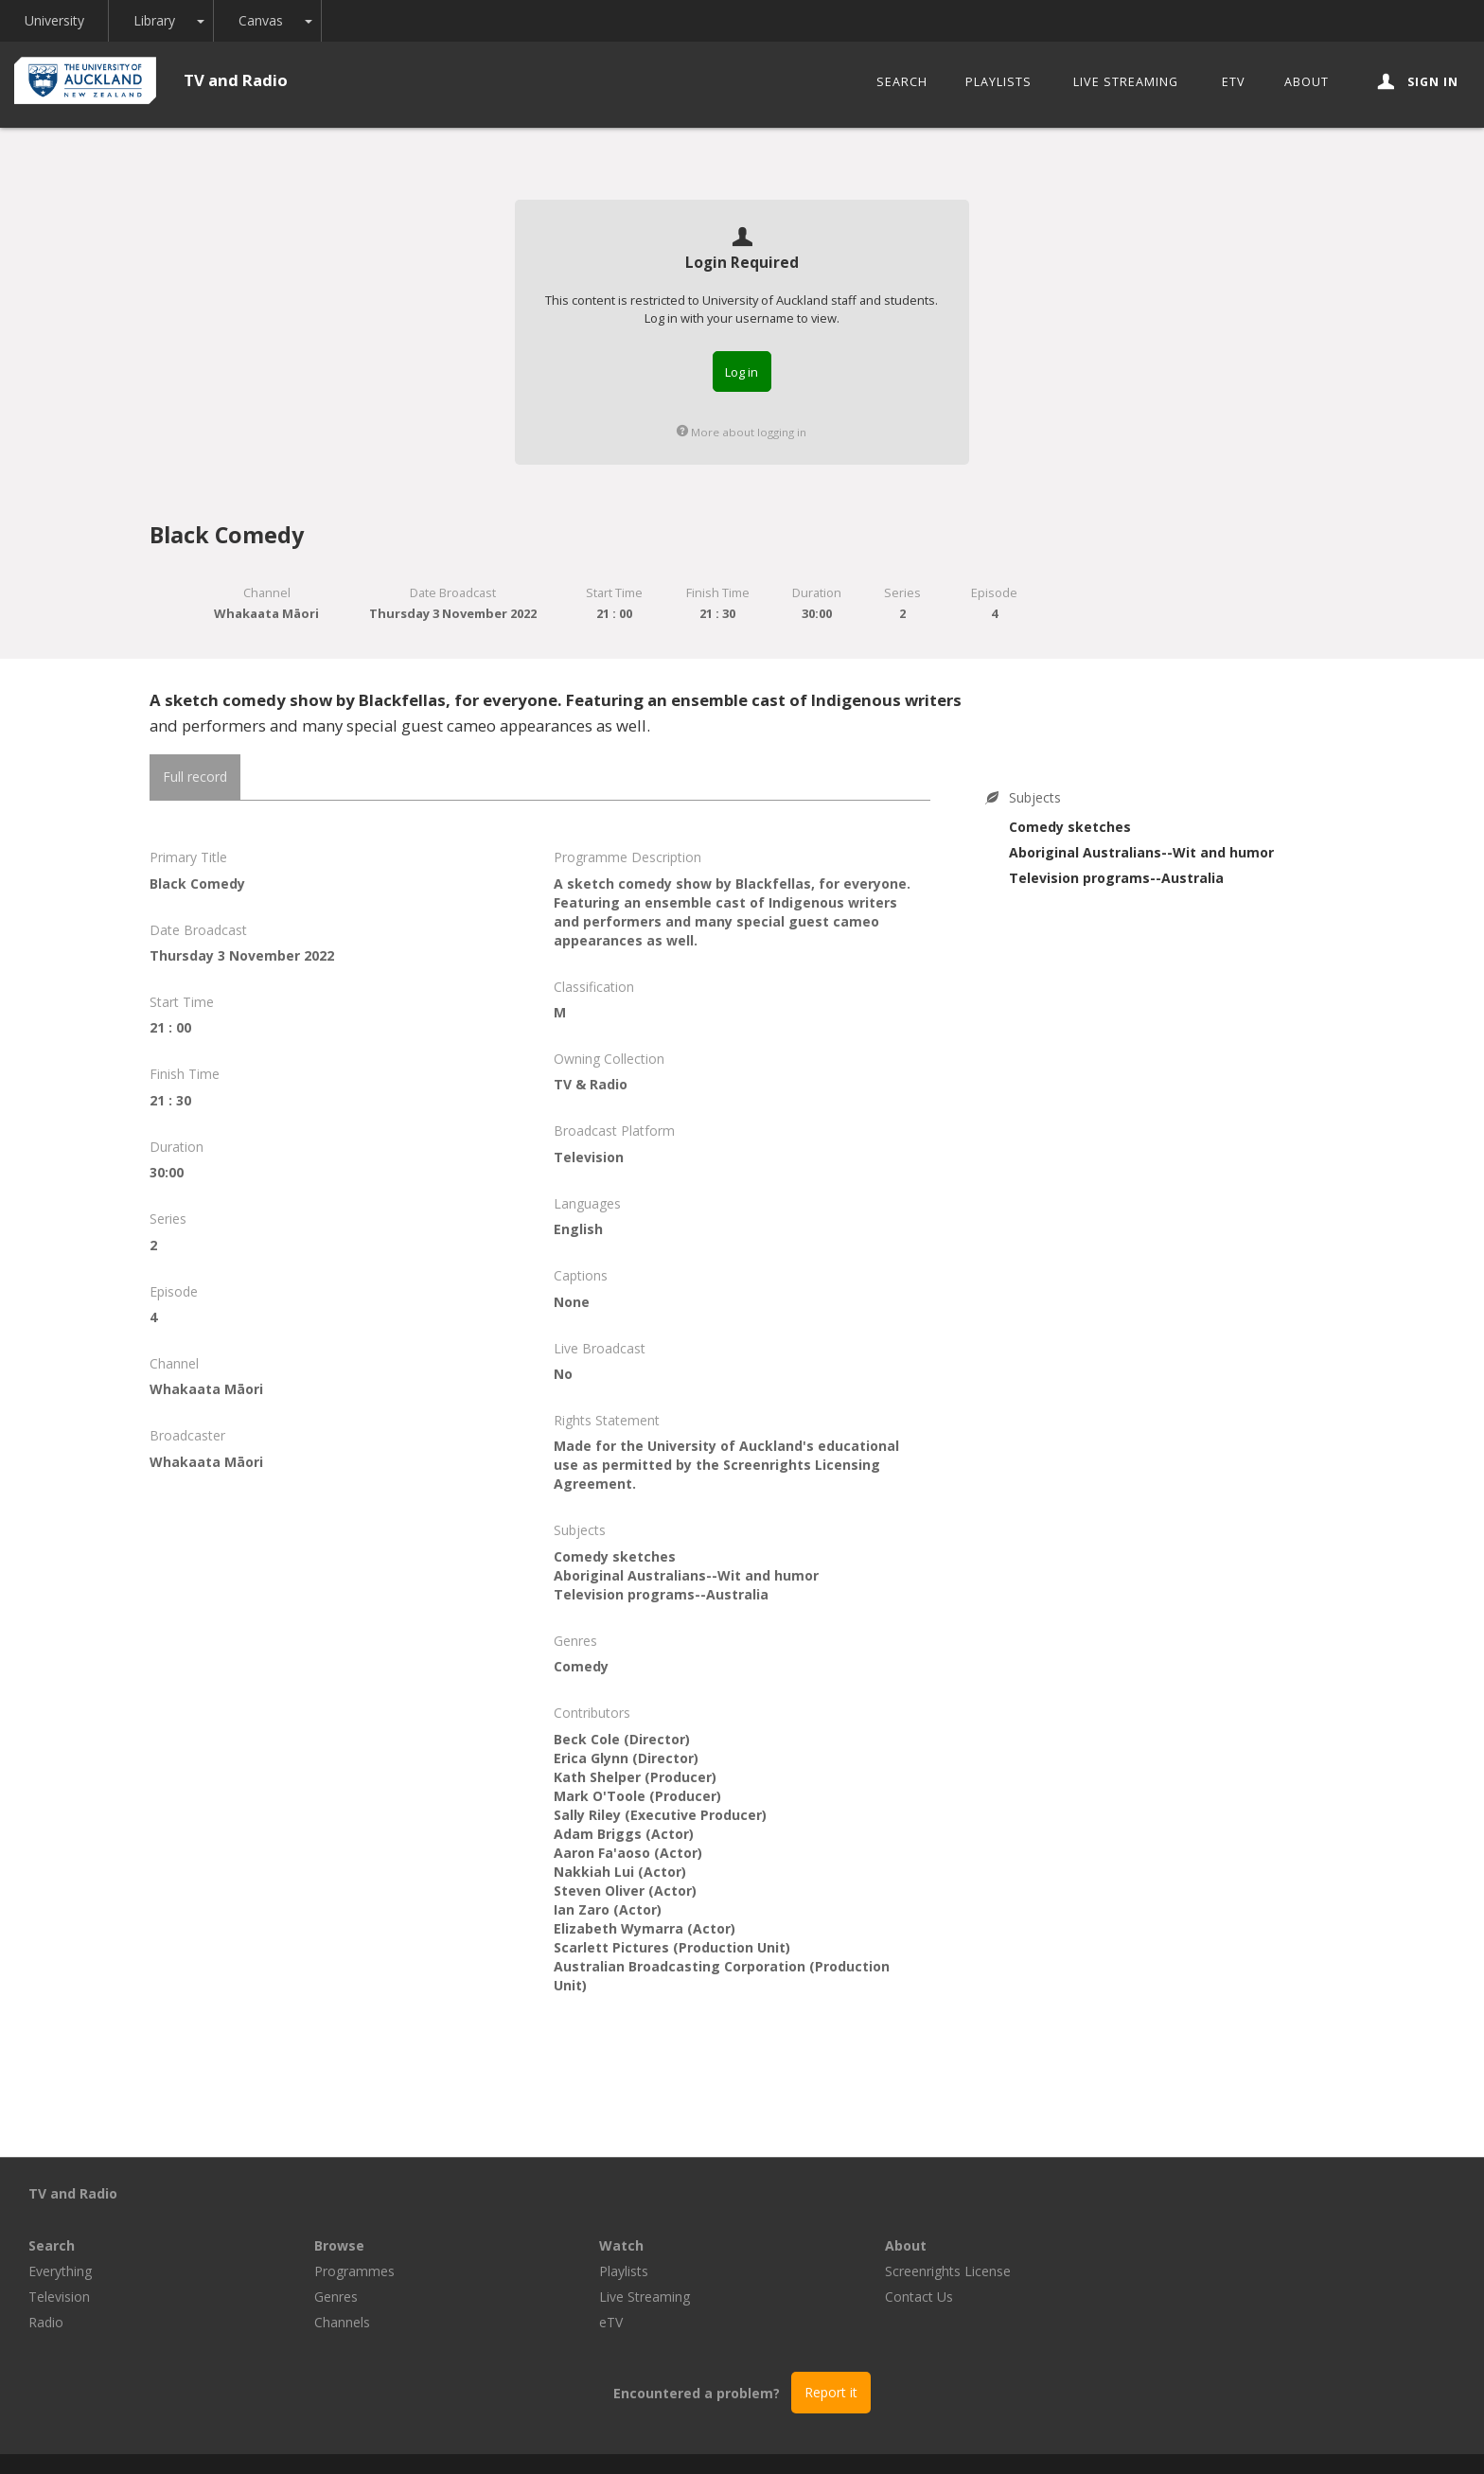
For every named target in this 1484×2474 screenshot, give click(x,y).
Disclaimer (973, 2438)
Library (155, 20)
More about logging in (741, 432)
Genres (621, 2244)
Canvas (261, 20)
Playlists (998, 82)
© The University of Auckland (761, 2438)
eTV (1234, 82)
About (1306, 82)
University (54, 20)
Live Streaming (1125, 82)
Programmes (639, 2219)
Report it (830, 2340)
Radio (331, 2270)
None (572, 1302)
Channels (627, 2270)
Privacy (895, 2438)
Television (345, 2244)
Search (902, 82)
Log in (741, 371)
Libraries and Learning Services (553, 2438)
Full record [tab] (195, 777)
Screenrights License (1233, 2219)
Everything (346, 2219)
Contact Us (1204, 2244)
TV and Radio (236, 80)
